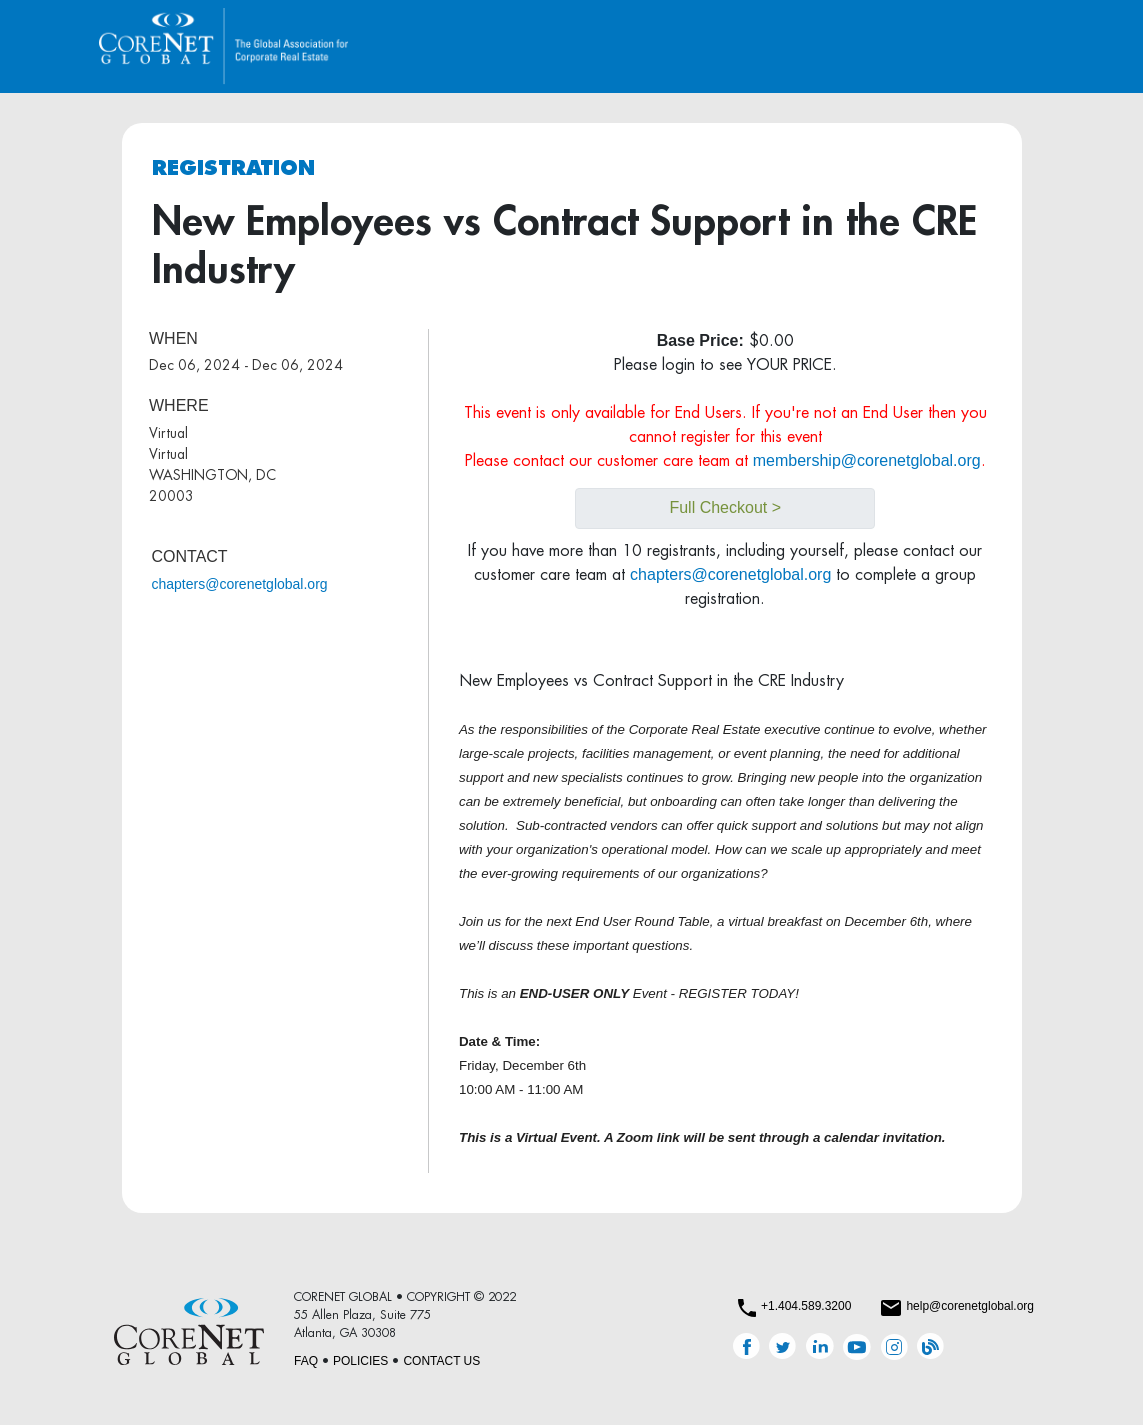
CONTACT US (441, 1361)
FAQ (306, 1361)
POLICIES (360, 1361)
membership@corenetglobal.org (867, 460)
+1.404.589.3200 (806, 1306)
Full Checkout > (725, 507)
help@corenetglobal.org (970, 1306)
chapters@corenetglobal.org (240, 584)
